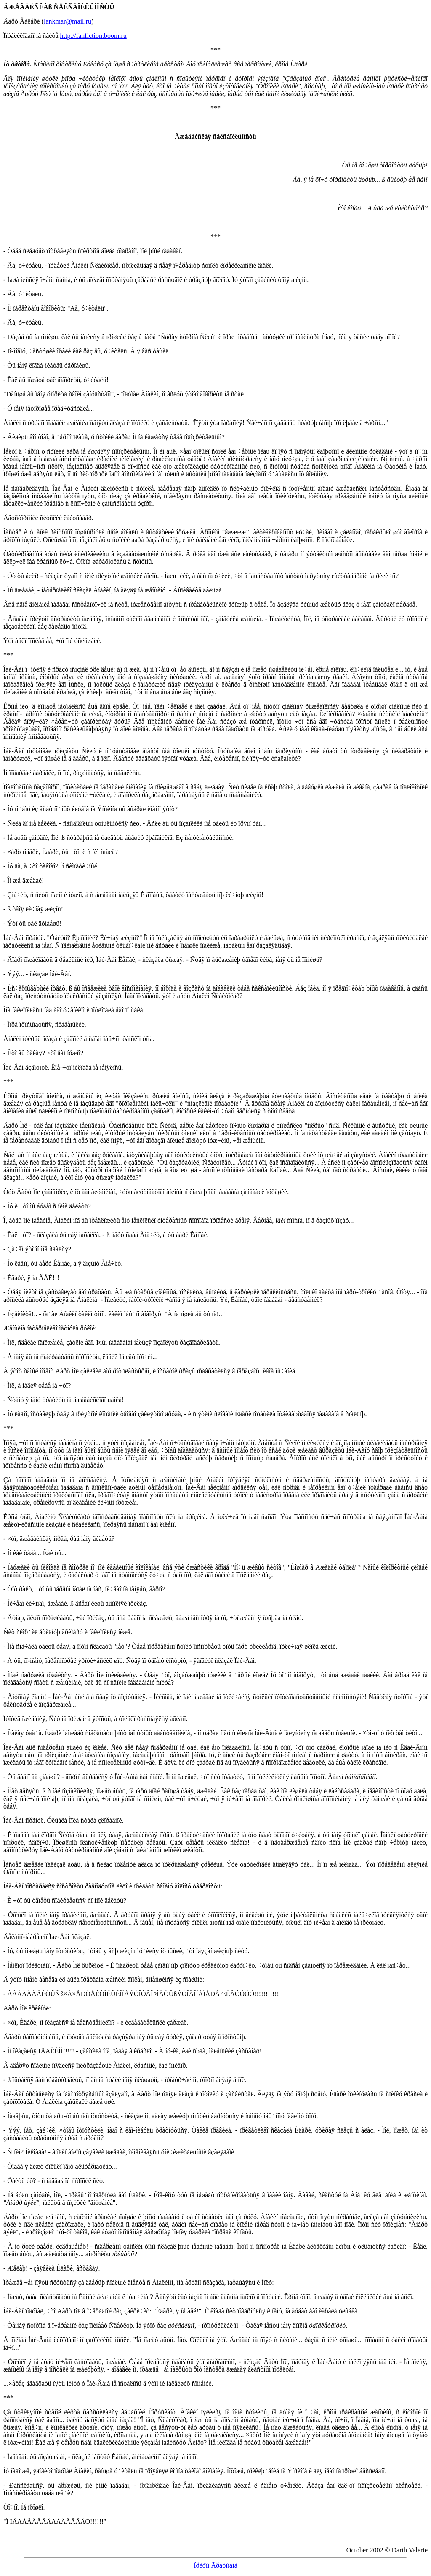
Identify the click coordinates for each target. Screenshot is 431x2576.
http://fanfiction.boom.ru (93, 35)
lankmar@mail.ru (67, 21)
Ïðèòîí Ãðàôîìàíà (215, 2565)
